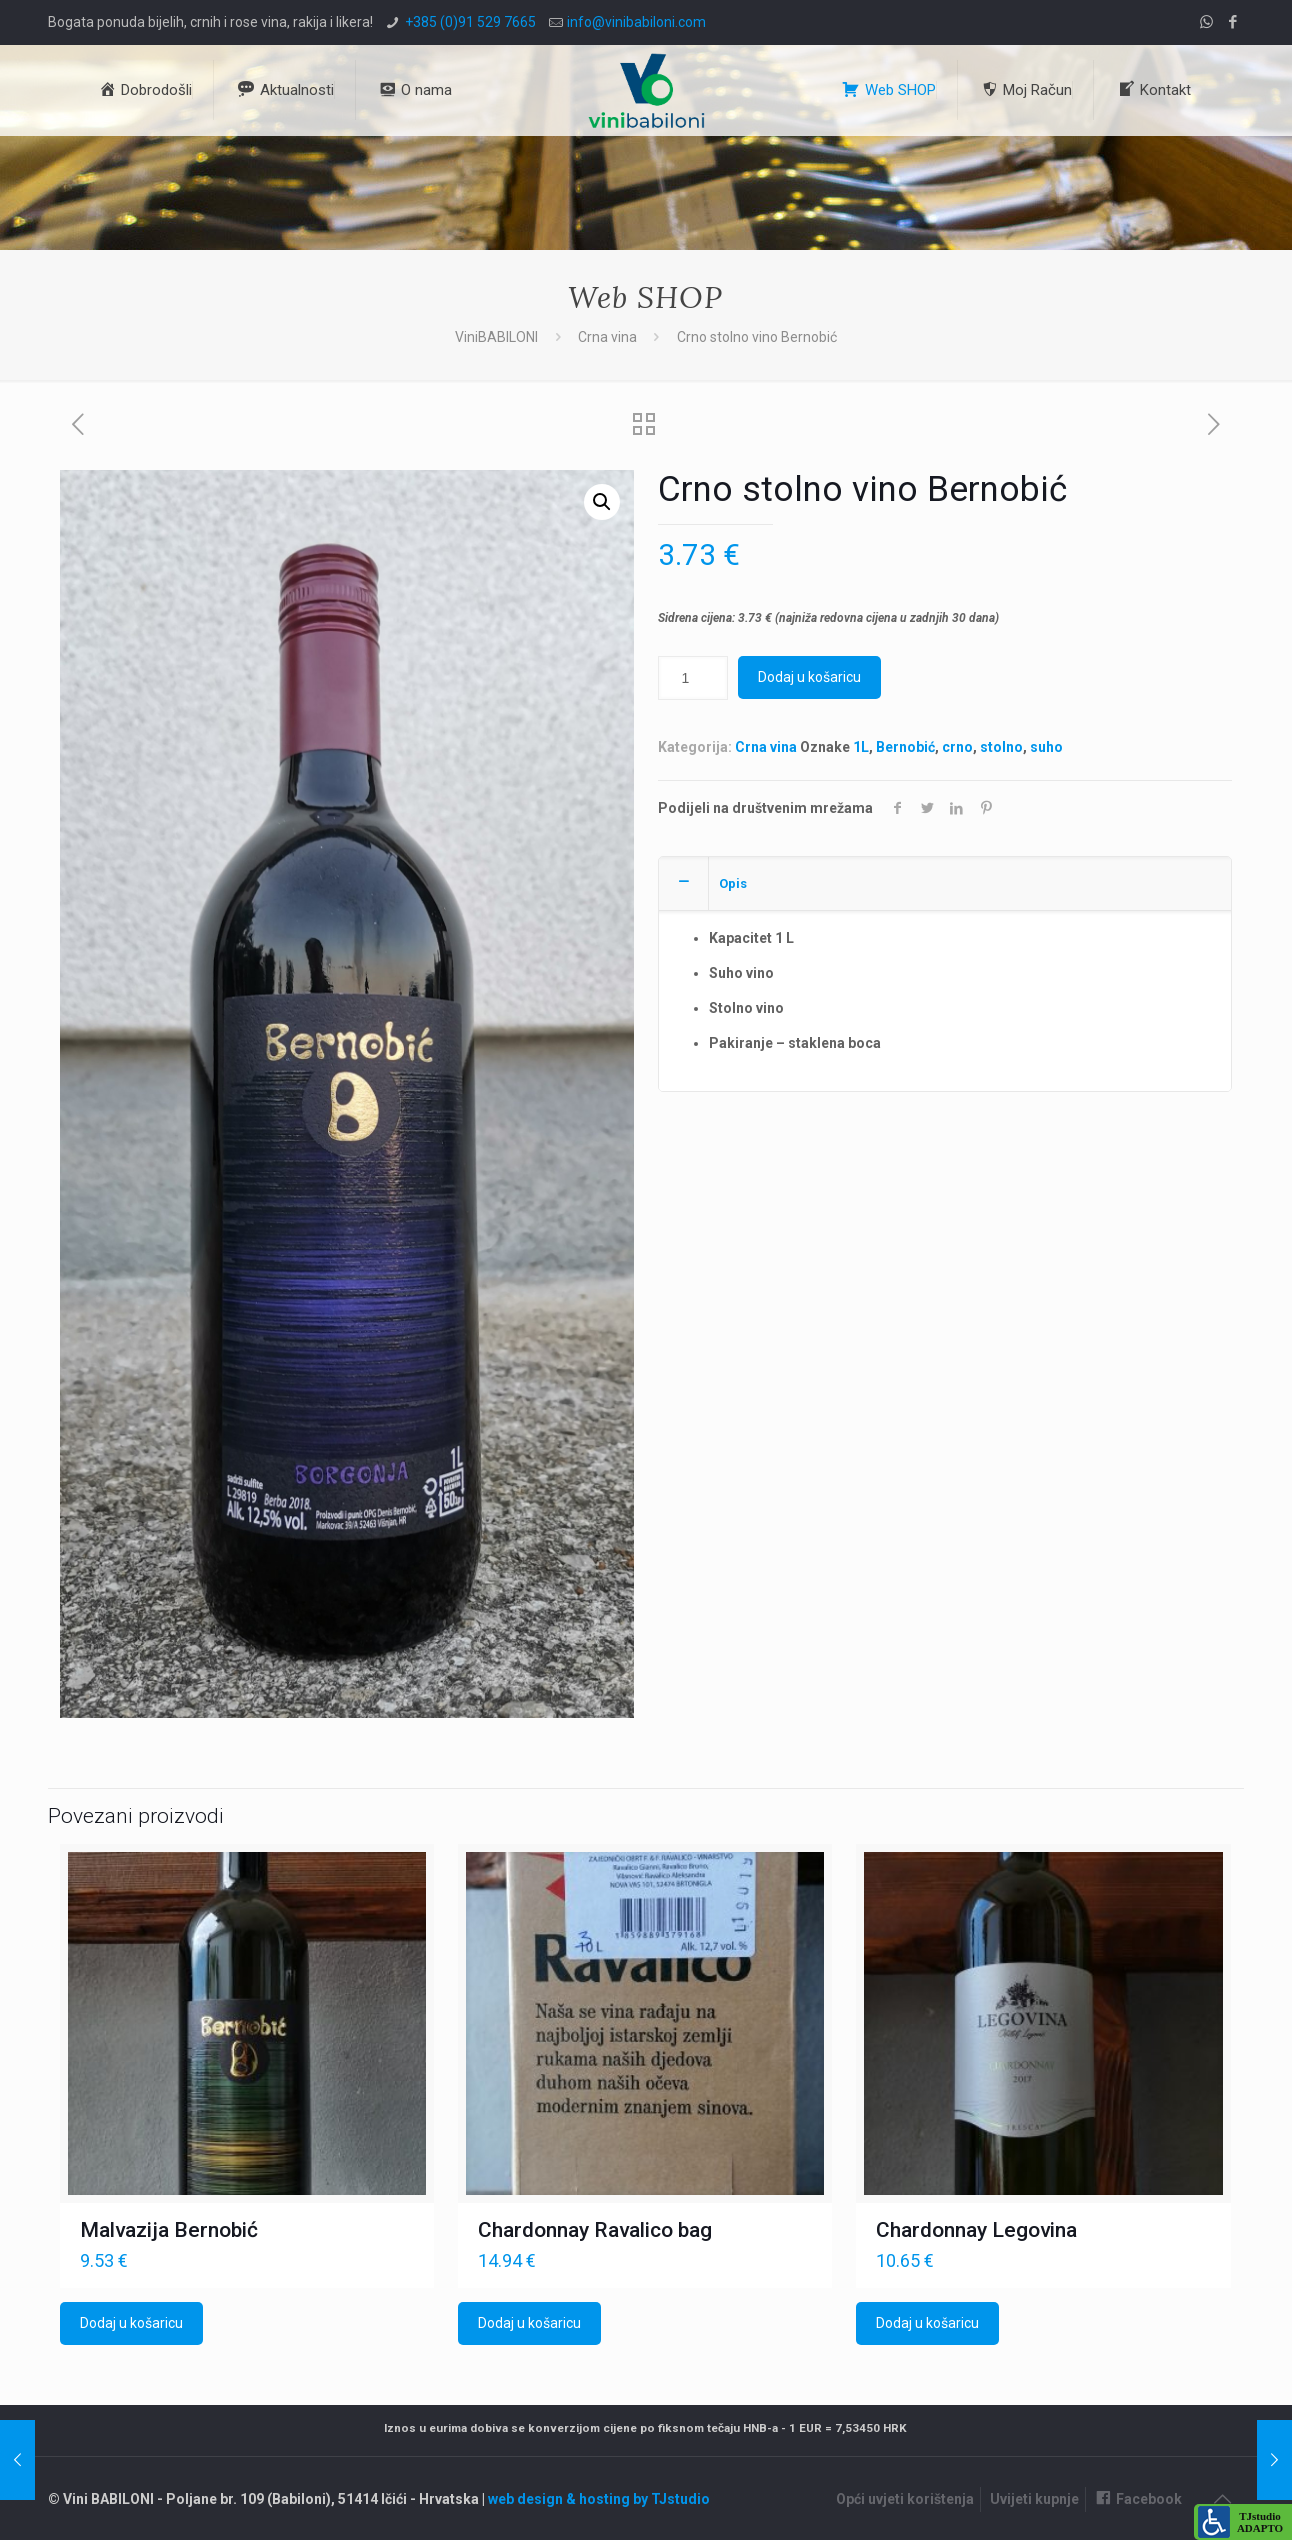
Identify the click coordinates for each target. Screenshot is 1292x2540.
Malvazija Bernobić (169, 2230)
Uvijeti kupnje (1034, 2499)
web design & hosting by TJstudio (599, 2499)
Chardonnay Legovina (976, 2230)
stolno (1001, 747)
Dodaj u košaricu (809, 677)
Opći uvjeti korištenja (905, 2499)
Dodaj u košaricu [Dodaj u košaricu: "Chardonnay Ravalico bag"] (529, 2323)
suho (1046, 747)
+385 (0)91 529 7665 (470, 22)
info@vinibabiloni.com (636, 22)
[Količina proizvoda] (693, 678)
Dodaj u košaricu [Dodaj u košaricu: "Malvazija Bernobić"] (131, 2323)
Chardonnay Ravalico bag (595, 2230)
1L (861, 747)
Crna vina (607, 337)
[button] (602, 502)
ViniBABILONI (496, 337)
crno (957, 747)
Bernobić (905, 747)
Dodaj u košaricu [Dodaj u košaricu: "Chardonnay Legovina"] (927, 2323)
